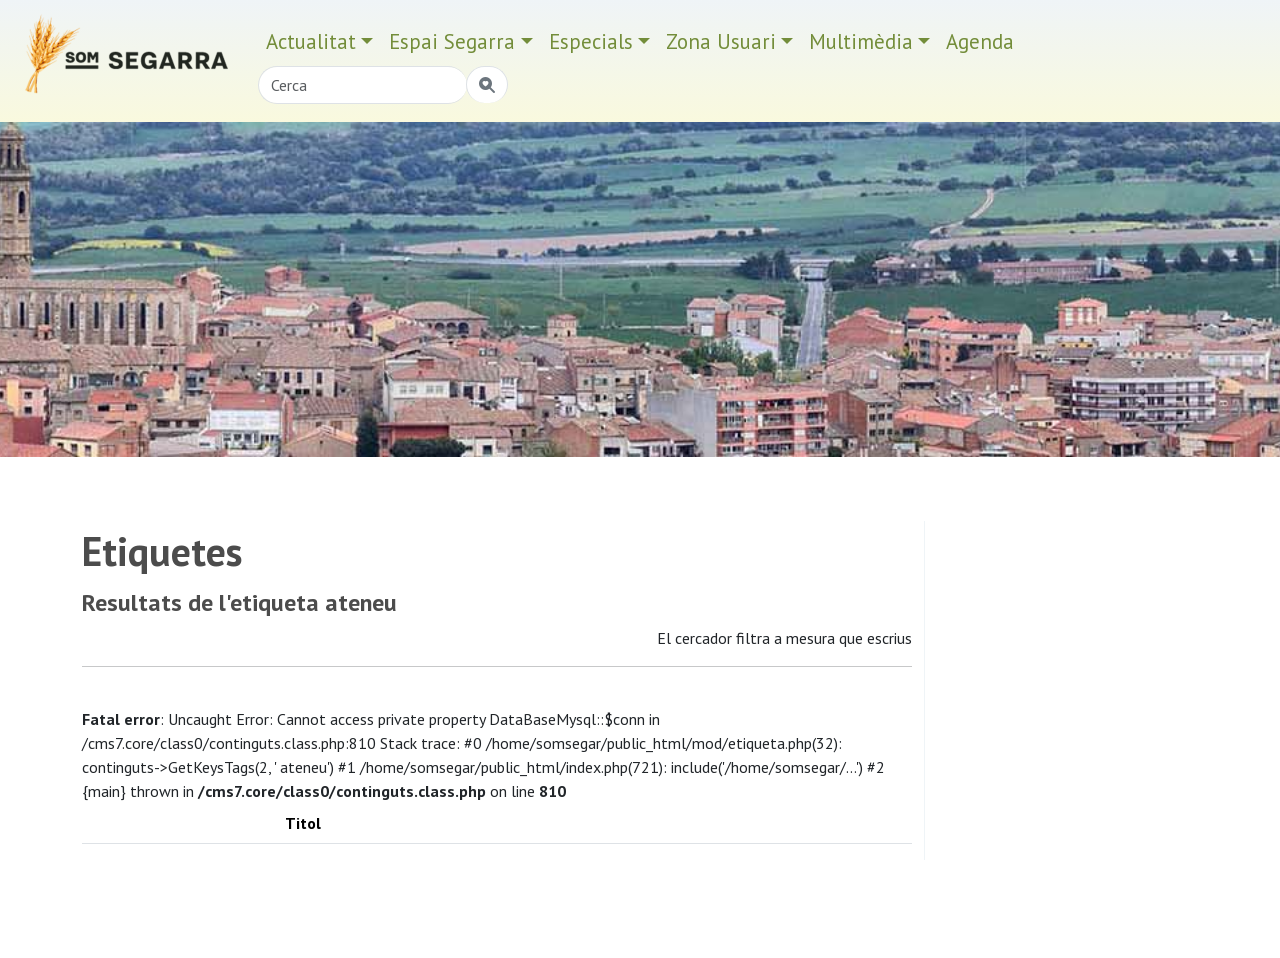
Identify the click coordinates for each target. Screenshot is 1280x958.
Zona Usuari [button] (721, 41)
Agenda (980, 41)
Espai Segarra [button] (452, 41)
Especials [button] (591, 41)
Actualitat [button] (311, 41)
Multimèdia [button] (861, 41)
